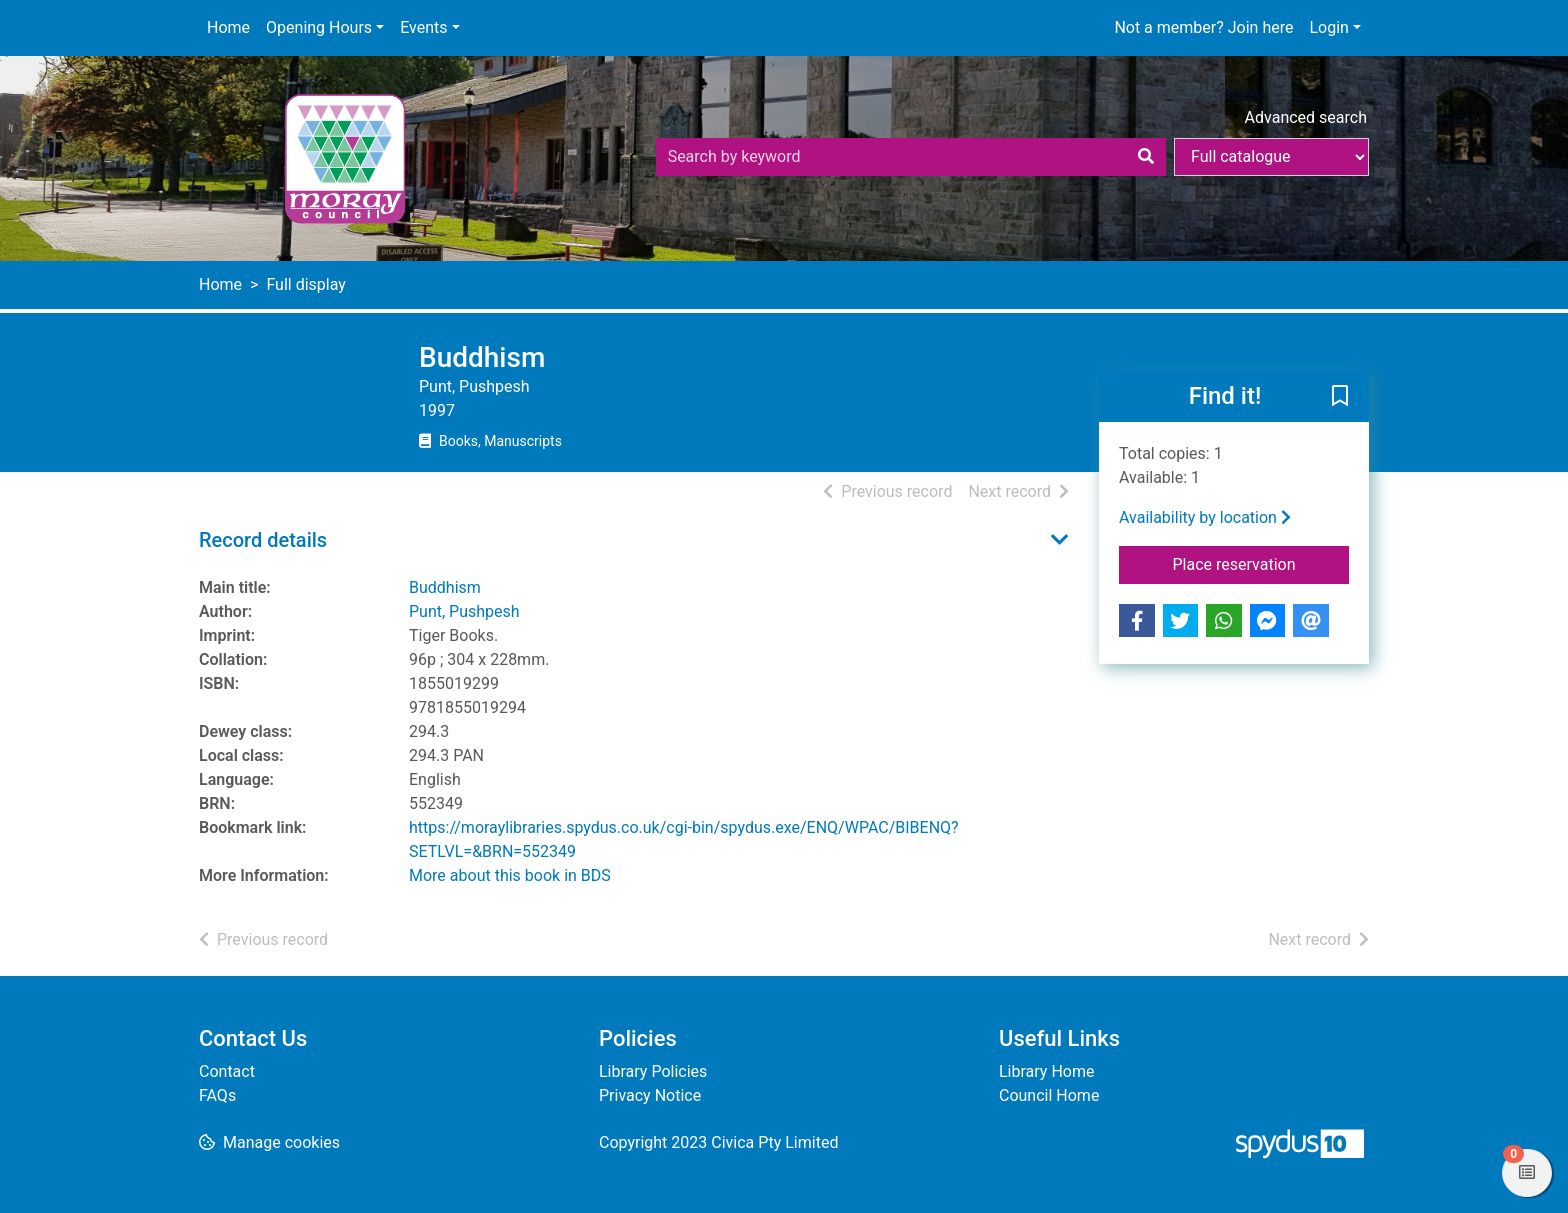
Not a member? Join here (1203, 27)
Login (1328, 27)
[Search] (1146, 157)
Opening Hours (319, 27)
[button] (1340, 397)
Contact (227, 1071)
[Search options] (1271, 157)
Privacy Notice (650, 1095)
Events (423, 27)
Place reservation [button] (1261, 563)
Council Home (1049, 1095)
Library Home (1046, 1071)
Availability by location (1205, 517)
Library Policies (653, 1071)
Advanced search (1306, 117)
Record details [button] (263, 540)
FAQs (217, 1095)
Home (228, 27)
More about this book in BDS (510, 875)
